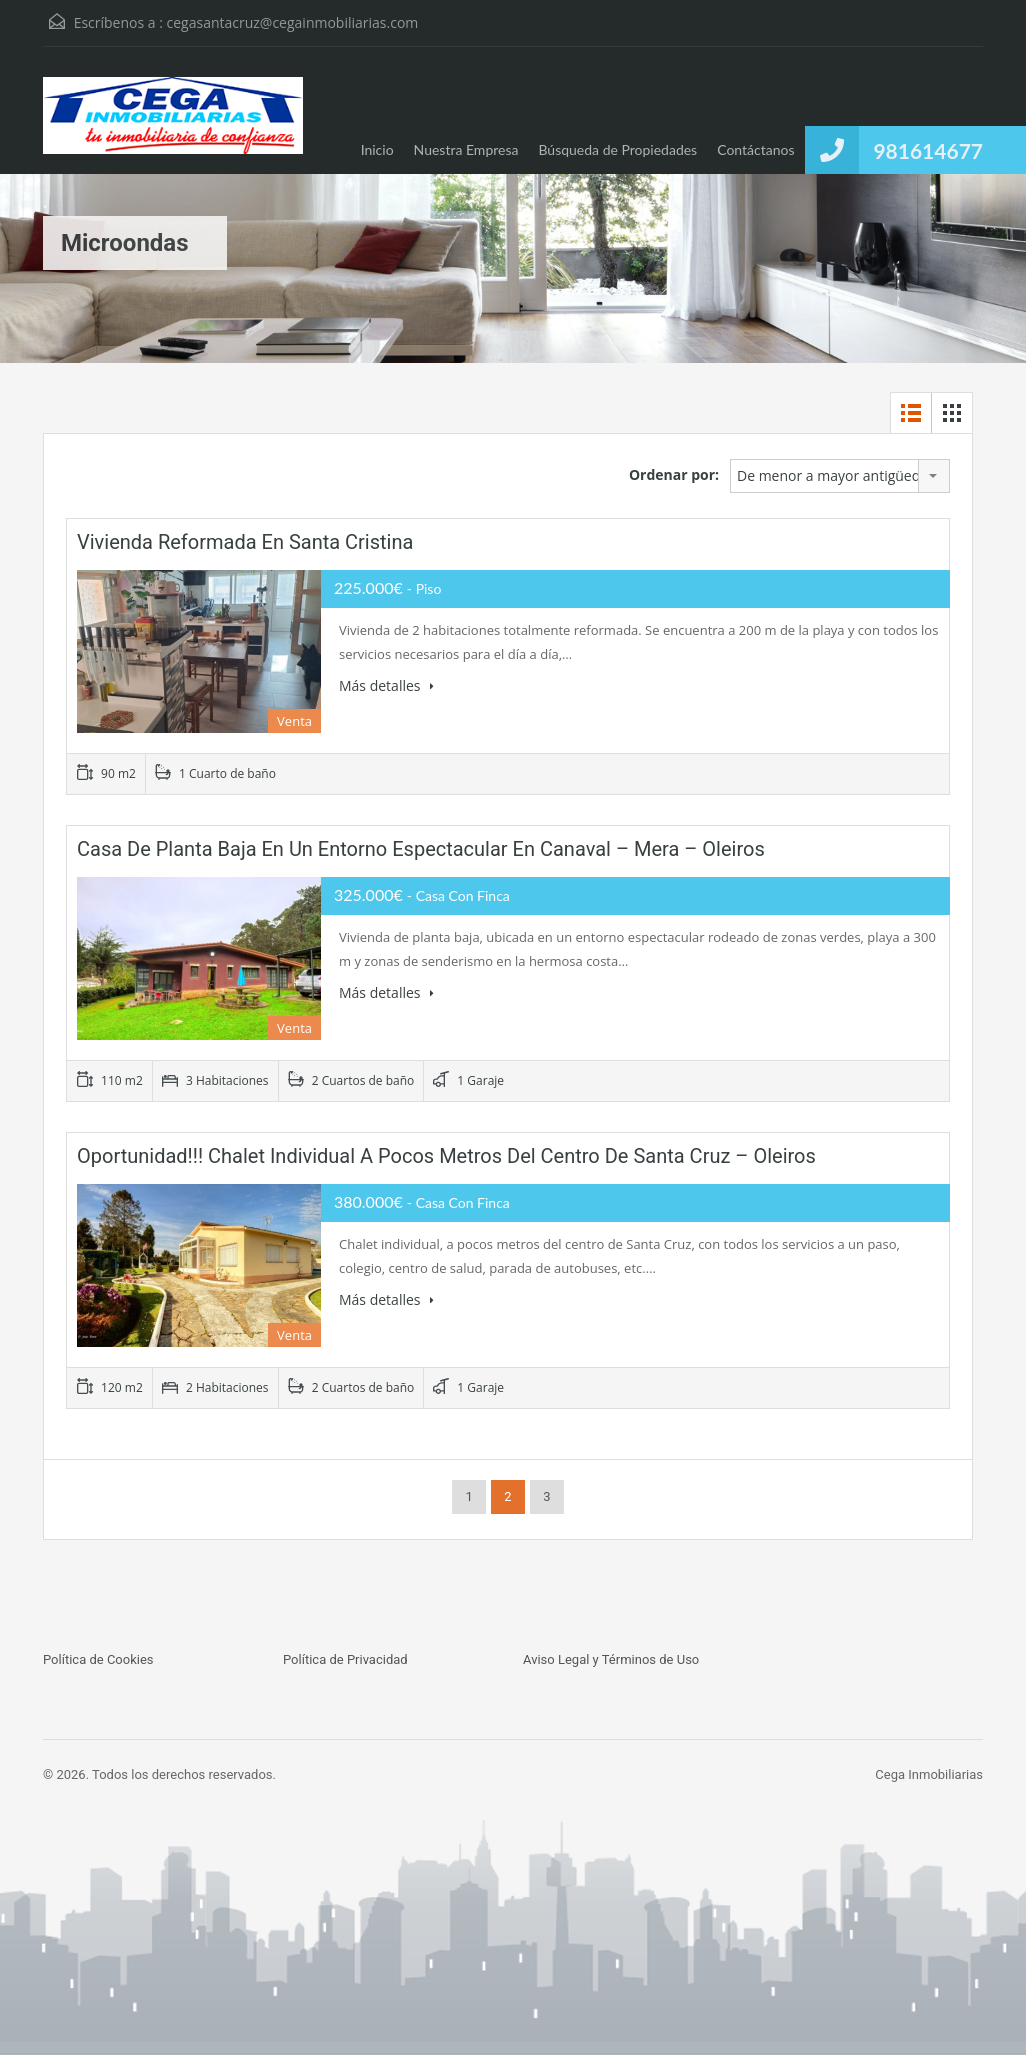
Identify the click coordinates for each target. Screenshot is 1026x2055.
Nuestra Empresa (466, 149)
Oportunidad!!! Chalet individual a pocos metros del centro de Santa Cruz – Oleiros (446, 1156)
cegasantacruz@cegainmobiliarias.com (293, 22)
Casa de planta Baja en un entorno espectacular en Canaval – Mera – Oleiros (421, 849)
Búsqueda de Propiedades (617, 149)
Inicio (377, 149)
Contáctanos (755, 149)
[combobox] (840, 476)
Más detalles (386, 685)
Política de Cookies (98, 1659)
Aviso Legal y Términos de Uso (611, 1659)
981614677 (928, 150)
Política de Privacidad (345, 1659)
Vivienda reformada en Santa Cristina (245, 542)
